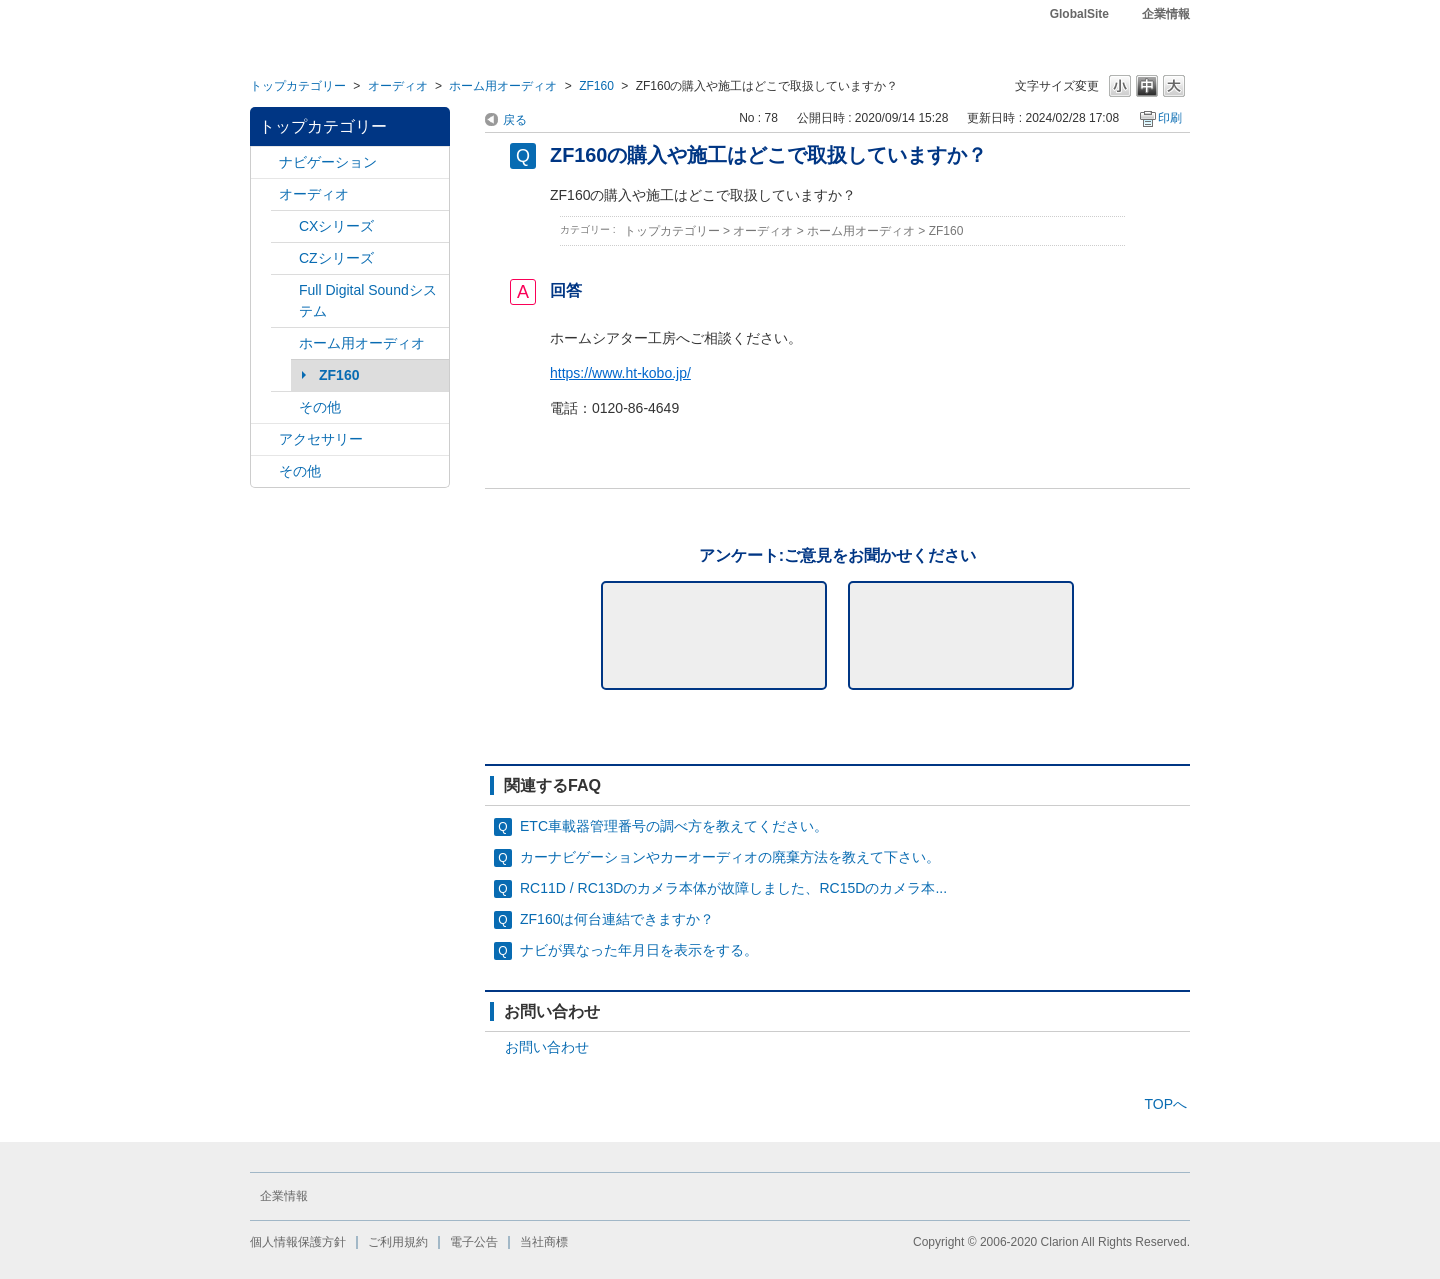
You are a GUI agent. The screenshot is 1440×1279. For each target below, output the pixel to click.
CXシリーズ (336, 226)
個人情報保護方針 (298, 1242)
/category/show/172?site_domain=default (285, 343)
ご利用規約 (398, 1242)
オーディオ (398, 86)
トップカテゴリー (298, 86)
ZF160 (596, 86)
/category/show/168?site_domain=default (285, 226)
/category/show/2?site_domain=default (265, 162)
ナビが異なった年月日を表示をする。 (639, 950)
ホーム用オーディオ (503, 86)
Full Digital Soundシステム (368, 300)
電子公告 (474, 1242)
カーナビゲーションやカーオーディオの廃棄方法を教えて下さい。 (730, 857)
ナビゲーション (328, 162)
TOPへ (1165, 1104)
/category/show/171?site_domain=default (285, 290)
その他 (320, 407)
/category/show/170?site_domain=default (285, 407)
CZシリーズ (336, 258)
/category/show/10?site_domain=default (265, 439)
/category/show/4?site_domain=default (265, 194)
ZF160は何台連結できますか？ (617, 919)
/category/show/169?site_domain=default (285, 258)
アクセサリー (321, 439)
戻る (515, 120)
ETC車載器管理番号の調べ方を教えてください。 (674, 826)
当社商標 (544, 1242)
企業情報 (1166, 14)
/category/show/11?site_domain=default (265, 471)
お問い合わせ (547, 1047)
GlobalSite (1079, 14)
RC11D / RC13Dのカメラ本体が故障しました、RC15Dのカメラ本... (733, 888)
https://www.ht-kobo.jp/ (620, 373)
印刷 (1170, 118)
